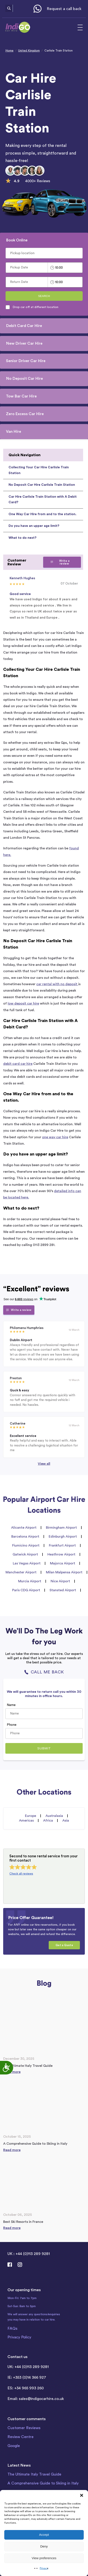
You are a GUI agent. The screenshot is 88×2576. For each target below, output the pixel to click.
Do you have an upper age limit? (34, 526)
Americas (26, 1820)
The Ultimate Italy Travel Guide (34, 2474)
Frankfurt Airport (62, 1545)
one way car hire (55, 1137)
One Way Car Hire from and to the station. (42, 514)
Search (44, 296)
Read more (12, 2072)
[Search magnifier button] (9, 8)
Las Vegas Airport (27, 1563)
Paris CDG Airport (26, 1590)
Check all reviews (21, 1873)
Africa (48, 1820)
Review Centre (20, 2437)
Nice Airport (60, 1581)
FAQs (12, 2328)
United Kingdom (29, 50)
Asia (65, 1820)
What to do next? (23, 537)
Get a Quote (64, 1945)
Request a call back (64, 8)
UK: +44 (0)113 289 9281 (28, 2367)
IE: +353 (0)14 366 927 (26, 2377)
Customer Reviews (24, 2428)
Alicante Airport (24, 1527)
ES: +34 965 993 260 (25, 2388)
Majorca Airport (62, 1563)
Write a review (60, 562)
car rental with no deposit (57, 984)
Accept (44, 2534)
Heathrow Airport (61, 1554)
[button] (81, 2495)
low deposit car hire (23, 1003)
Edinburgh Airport (63, 1536)
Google (13, 2446)
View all (44, 1463)
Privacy (44, 2568)
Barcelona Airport (25, 1536)
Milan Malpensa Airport (64, 1572)
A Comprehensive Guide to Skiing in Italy (43, 2483)
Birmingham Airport (61, 1527)
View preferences (44, 2558)
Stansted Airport (63, 1590)
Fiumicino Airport (26, 1545)
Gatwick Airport (25, 1554)
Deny (44, 2546)
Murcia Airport (29, 1581)
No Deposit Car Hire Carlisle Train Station (42, 484)
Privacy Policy (19, 2337)
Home (9, 50)
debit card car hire (17, 1063)
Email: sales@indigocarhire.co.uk (35, 2399)
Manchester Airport (21, 1572)
